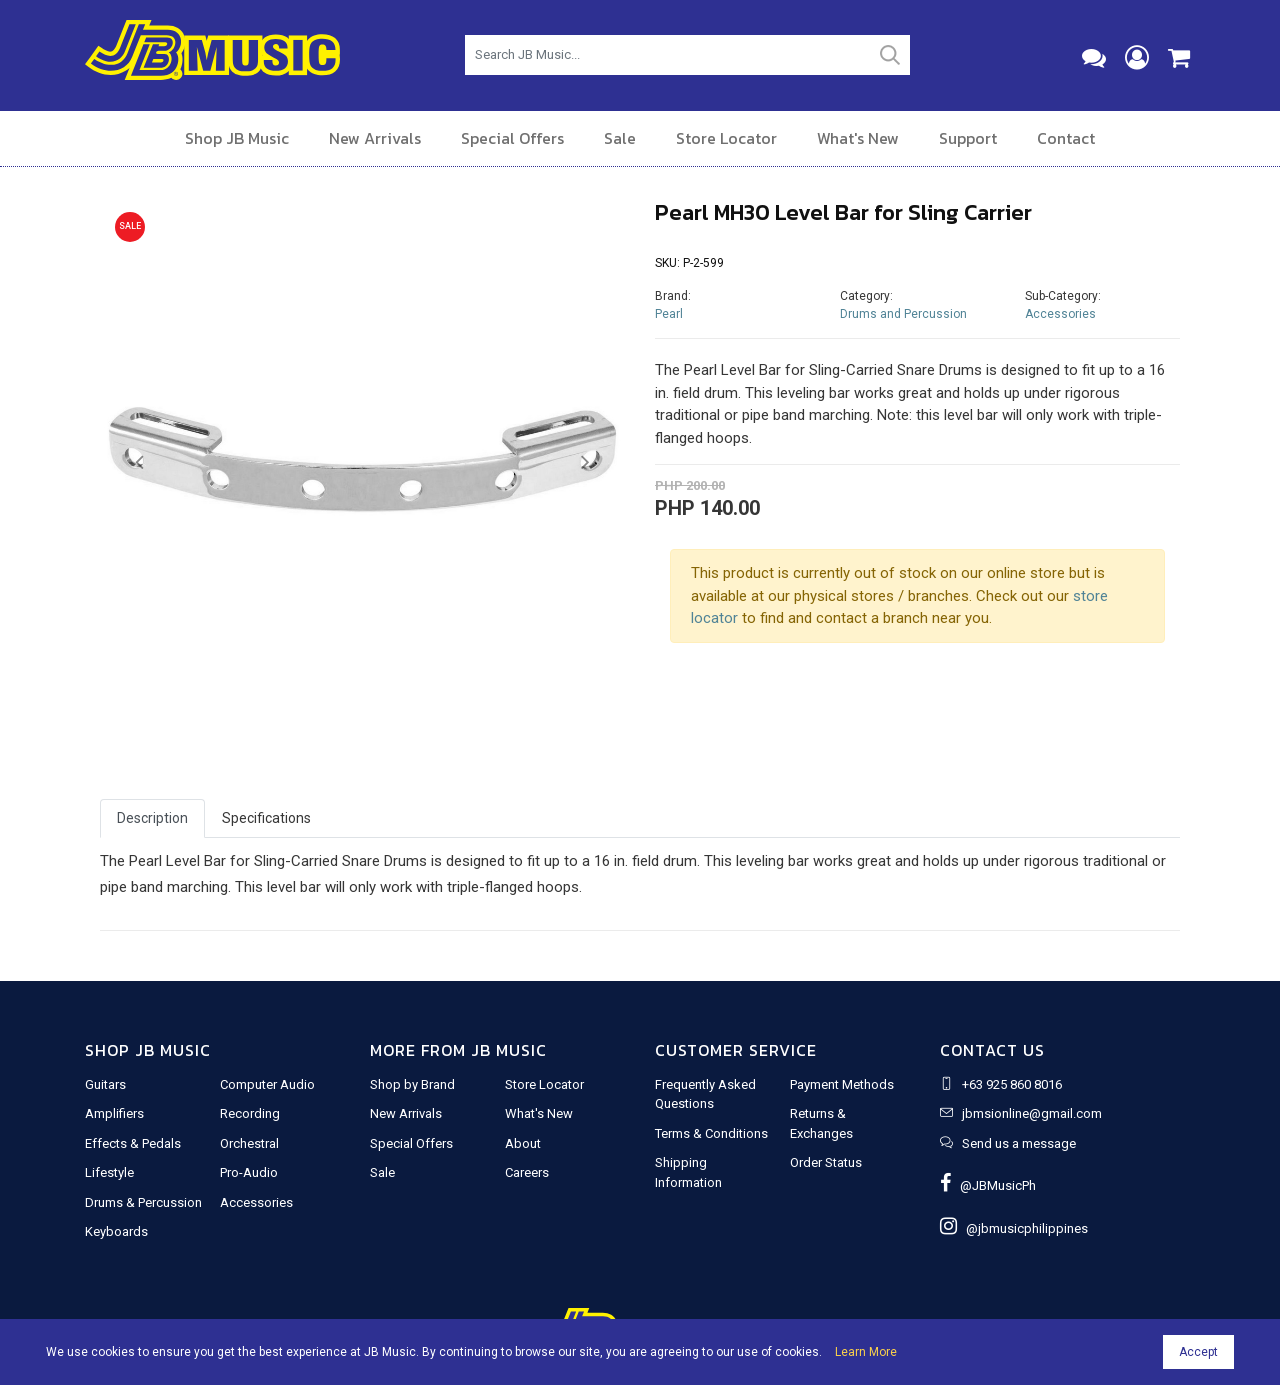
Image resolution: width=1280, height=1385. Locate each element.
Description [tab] (152, 818)
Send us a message (1019, 1143)
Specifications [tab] (266, 818)
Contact (1066, 138)
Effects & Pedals (133, 1143)
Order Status (826, 1162)
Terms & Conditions (711, 1133)
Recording (250, 1113)
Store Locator (726, 138)
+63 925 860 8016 (1012, 1084)
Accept (1198, 1352)
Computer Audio (267, 1084)
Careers (527, 1172)
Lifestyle (109, 1172)
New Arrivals (375, 138)
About (523, 1143)
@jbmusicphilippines (1014, 1228)
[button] (139, 463)
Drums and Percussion (903, 314)
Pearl (669, 314)
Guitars (105, 1084)
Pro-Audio (249, 1172)
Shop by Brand (412, 1084)
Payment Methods (842, 1084)
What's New (858, 138)
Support (968, 138)
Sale (620, 138)
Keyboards (116, 1231)
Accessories (1060, 314)
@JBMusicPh (988, 1185)
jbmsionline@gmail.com (1032, 1113)
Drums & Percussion (143, 1202)
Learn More (866, 1352)
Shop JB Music (237, 138)
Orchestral (249, 1143)
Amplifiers (114, 1113)
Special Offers (512, 138)
